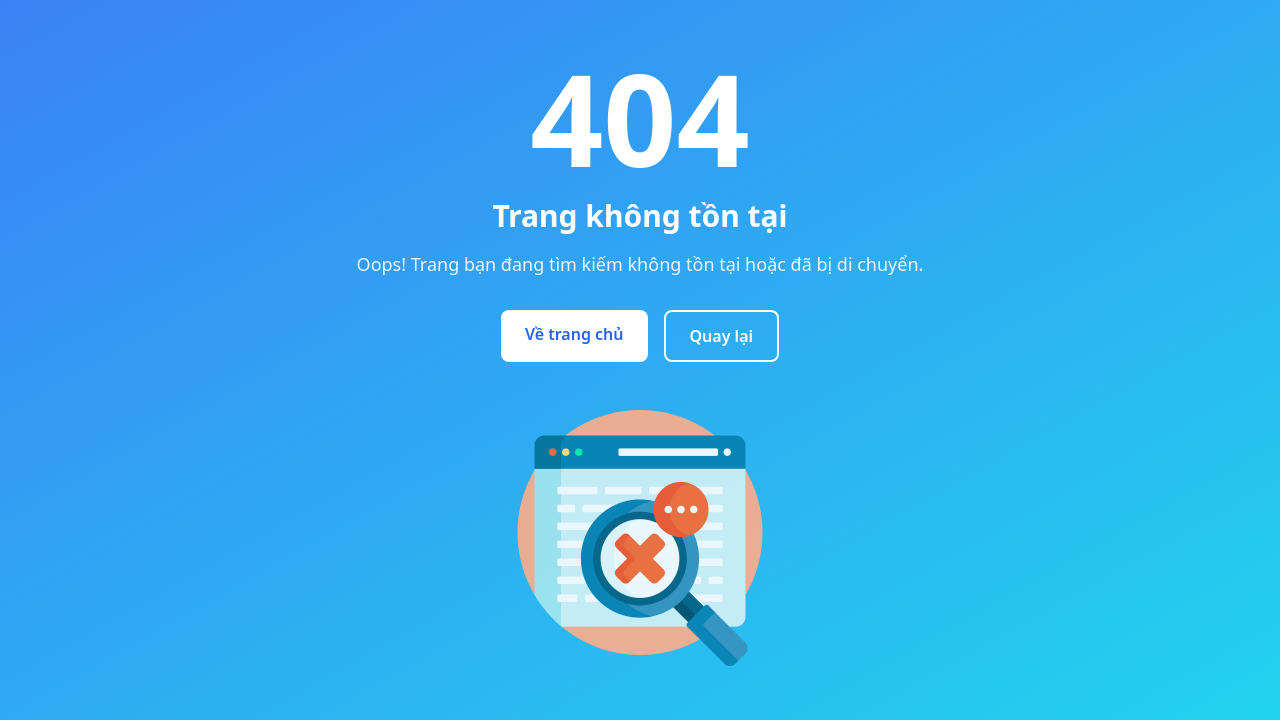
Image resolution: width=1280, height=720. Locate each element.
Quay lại (722, 336)
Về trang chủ (574, 334)
